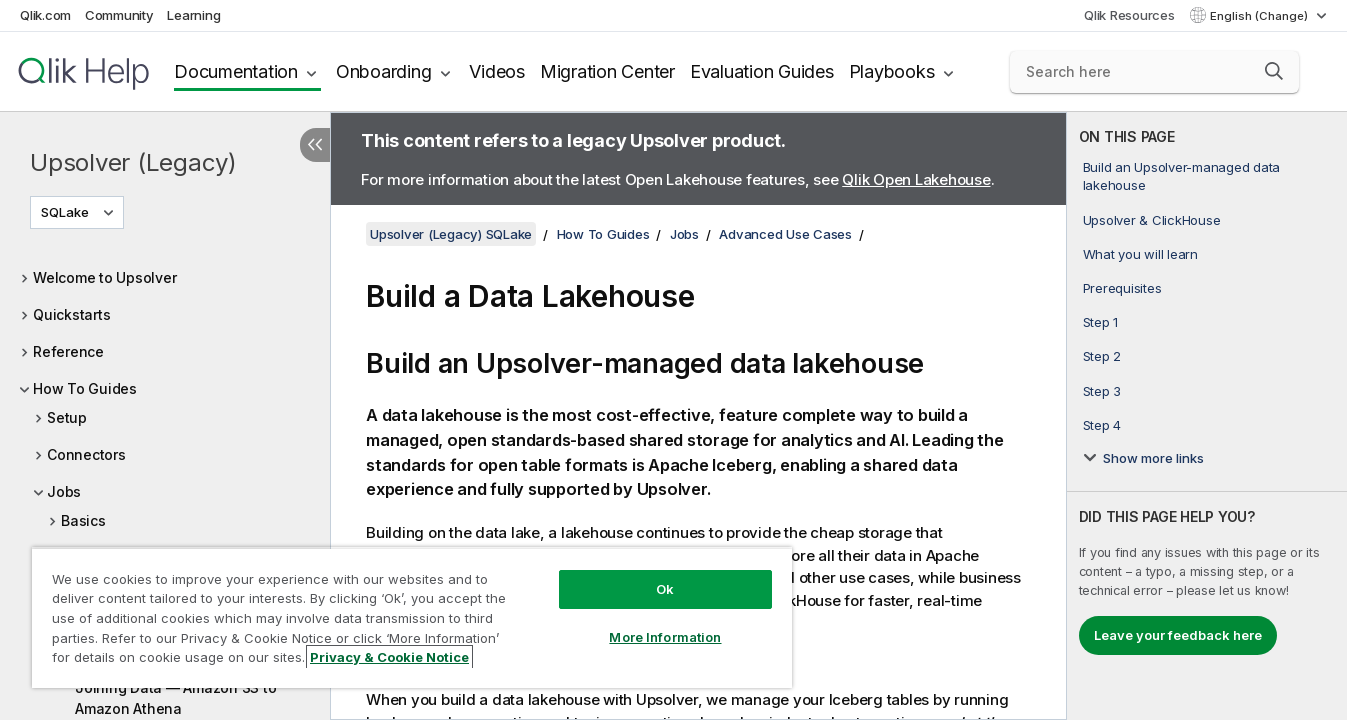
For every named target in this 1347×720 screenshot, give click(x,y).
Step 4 (1102, 425)
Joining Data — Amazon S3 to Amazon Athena (175, 698)
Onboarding (384, 71)
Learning (193, 15)
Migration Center (607, 71)
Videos (497, 71)
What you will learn (1140, 254)
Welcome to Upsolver (104, 277)
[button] (1274, 71)
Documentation (236, 71)
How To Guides (85, 388)
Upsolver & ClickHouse (1152, 220)
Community (119, 15)
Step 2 (1102, 356)
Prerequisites (1122, 288)
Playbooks (892, 71)
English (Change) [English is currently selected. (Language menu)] (1260, 16)
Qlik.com (45, 15)
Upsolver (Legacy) (133, 162)
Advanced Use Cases (785, 234)
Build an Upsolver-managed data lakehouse (1182, 176)
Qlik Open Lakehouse (916, 179)
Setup (67, 417)
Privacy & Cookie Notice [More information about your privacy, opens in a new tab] (389, 657)
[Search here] (1154, 72)
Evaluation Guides (762, 71)
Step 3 (1102, 391)
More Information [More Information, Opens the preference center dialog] (665, 637)
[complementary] (1207, 416)
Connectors (86, 454)
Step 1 (1101, 322)
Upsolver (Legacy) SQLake (451, 234)
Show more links (1153, 458)
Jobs (64, 491)
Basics (83, 520)
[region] (412, 617)
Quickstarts (71, 314)
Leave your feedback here (1178, 635)
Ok (665, 589)
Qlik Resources (1129, 15)
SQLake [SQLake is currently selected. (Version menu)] (66, 212)
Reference (68, 351)
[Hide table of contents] (315, 145)
